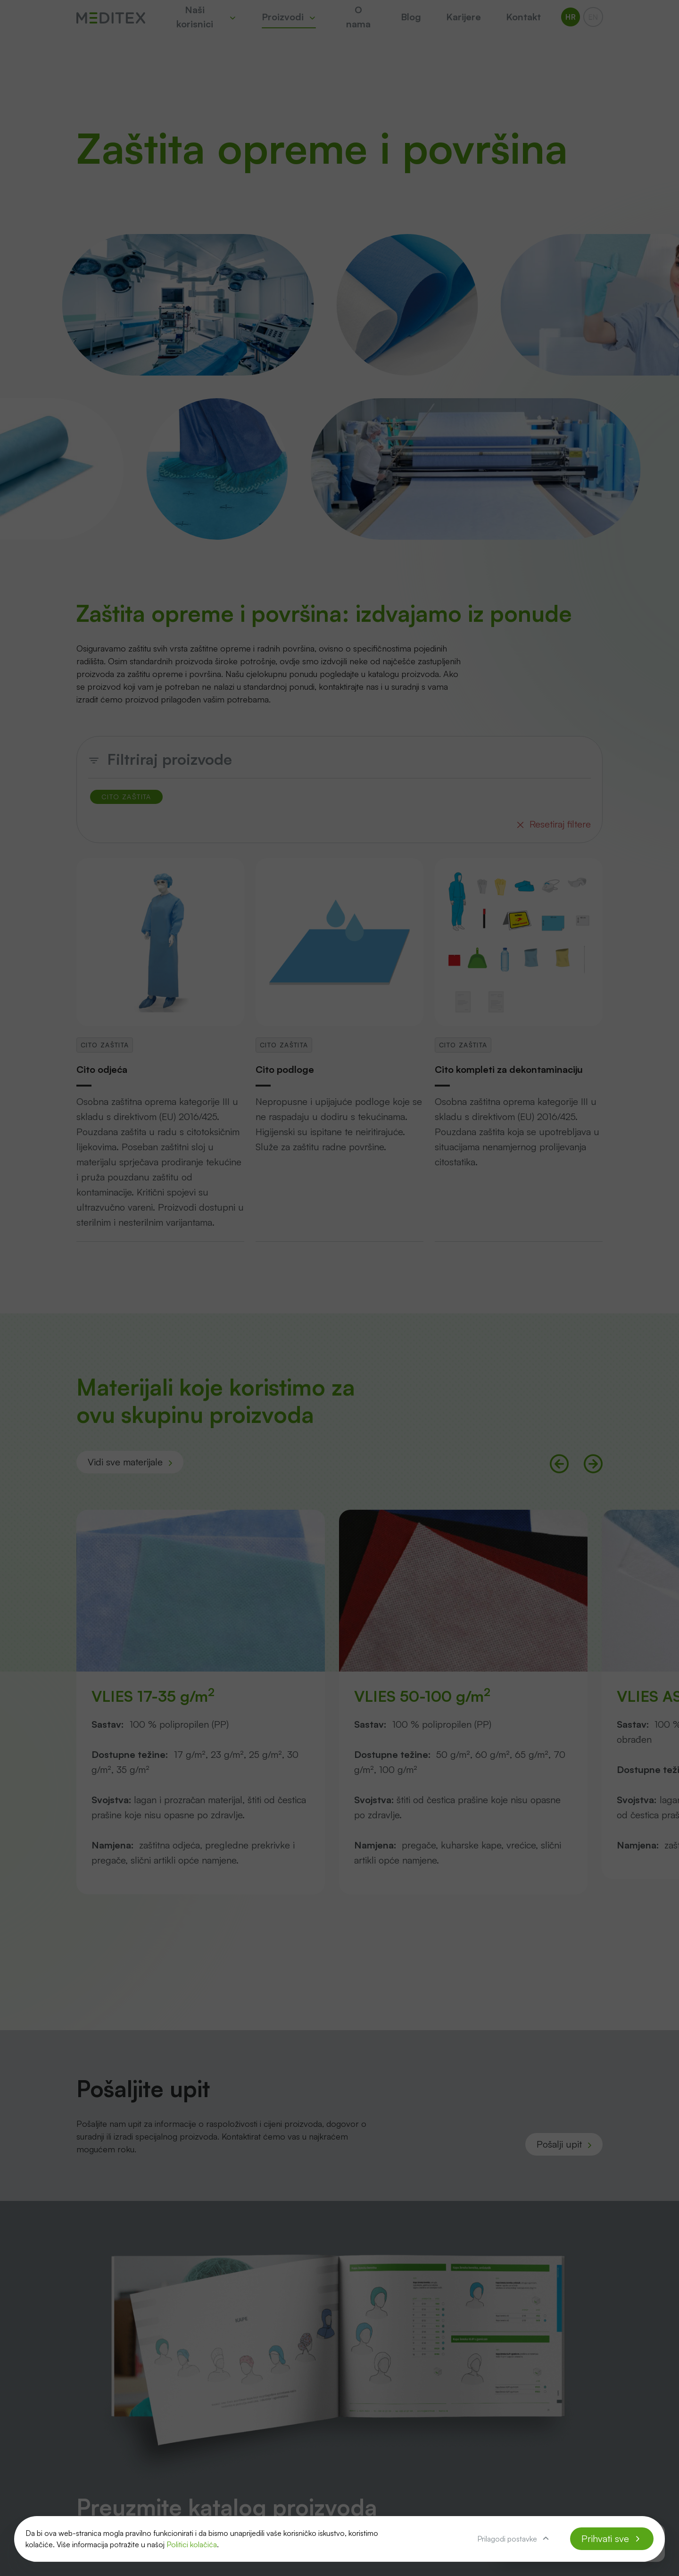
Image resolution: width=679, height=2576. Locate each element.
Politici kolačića (191, 2544)
